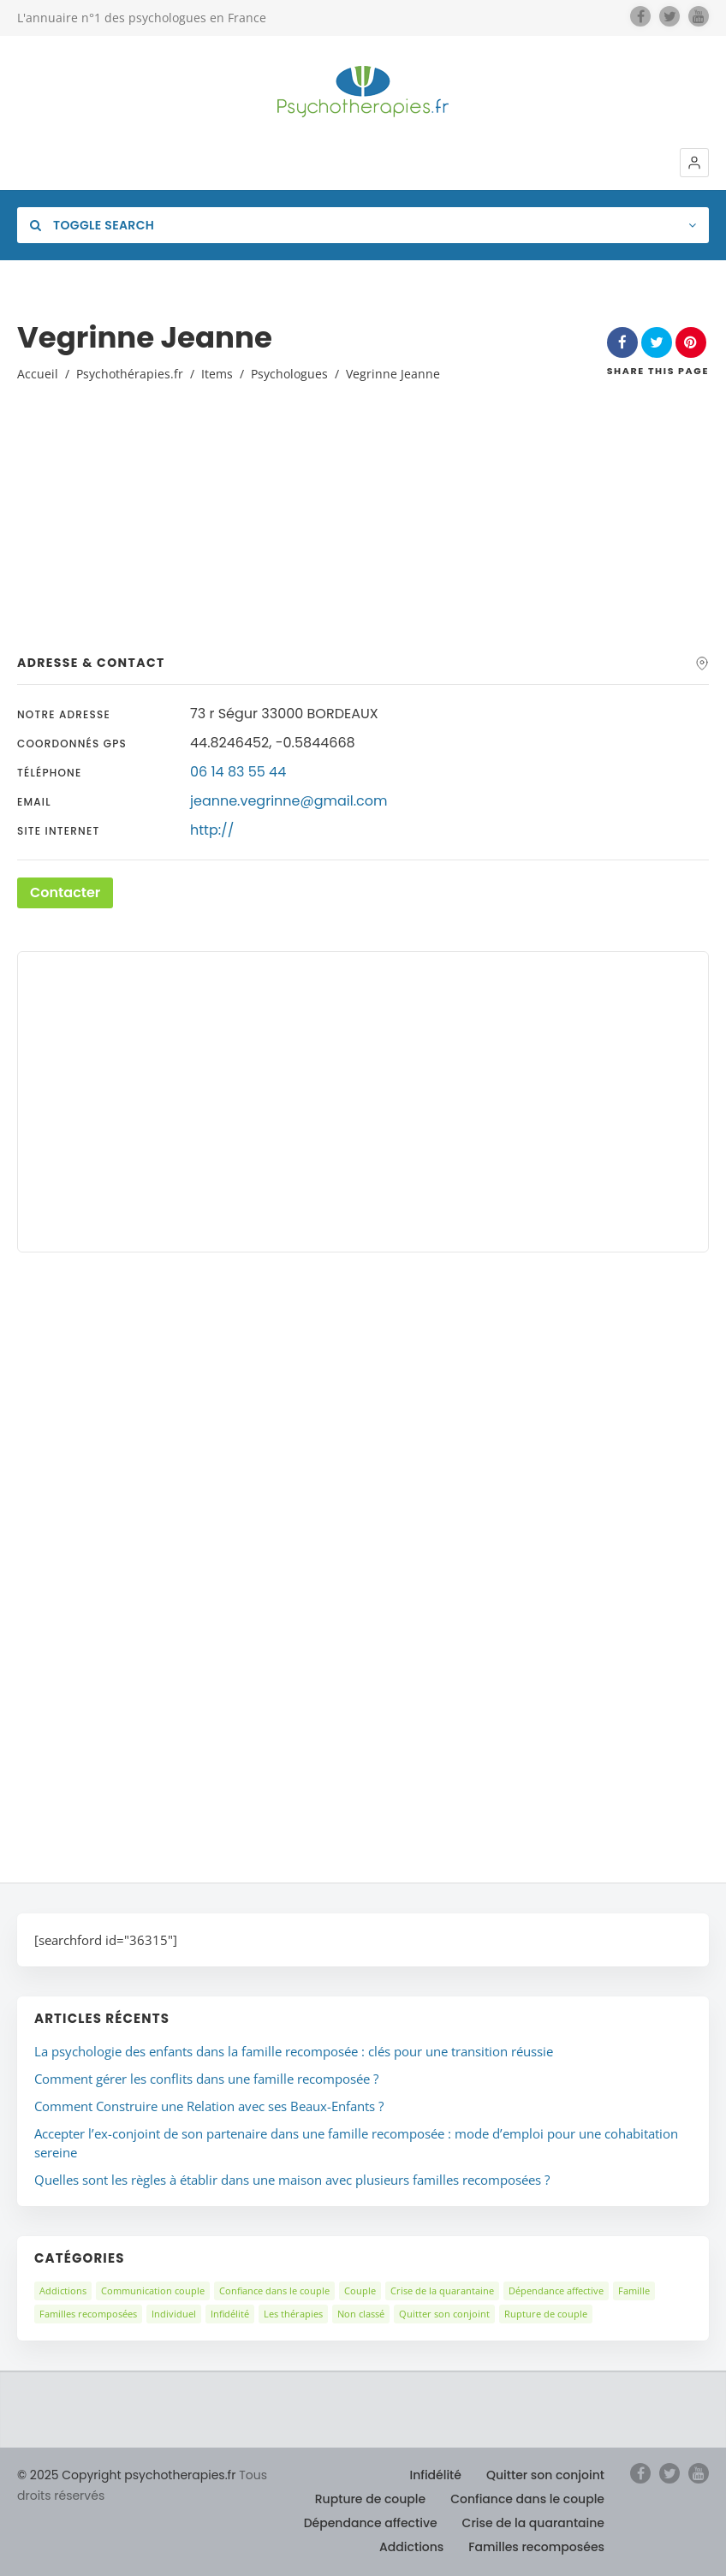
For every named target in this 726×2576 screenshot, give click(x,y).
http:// (212, 830)
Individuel (174, 2313)
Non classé (360, 2313)
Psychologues (289, 374)
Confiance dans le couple (274, 2290)
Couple (360, 2290)
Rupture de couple (545, 2313)
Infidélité (230, 2313)
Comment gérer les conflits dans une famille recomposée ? (206, 2078)
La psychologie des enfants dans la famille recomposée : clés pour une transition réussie (293, 2051)
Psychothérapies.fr (129, 374)
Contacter (65, 892)
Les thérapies (293, 2313)
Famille (634, 2290)
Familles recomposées (88, 2313)
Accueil (37, 374)
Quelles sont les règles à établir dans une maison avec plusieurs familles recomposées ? (292, 2179)
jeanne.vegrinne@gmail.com (288, 801)
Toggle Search (92, 225)
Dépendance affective (556, 2290)
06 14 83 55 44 (238, 772)
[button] (694, 162)
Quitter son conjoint (444, 2313)
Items (217, 374)
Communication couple (153, 2290)
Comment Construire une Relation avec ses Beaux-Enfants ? (209, 2106)
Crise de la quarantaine (442, 2290)
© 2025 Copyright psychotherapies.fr (126, 2475)
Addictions (62, 2290)
